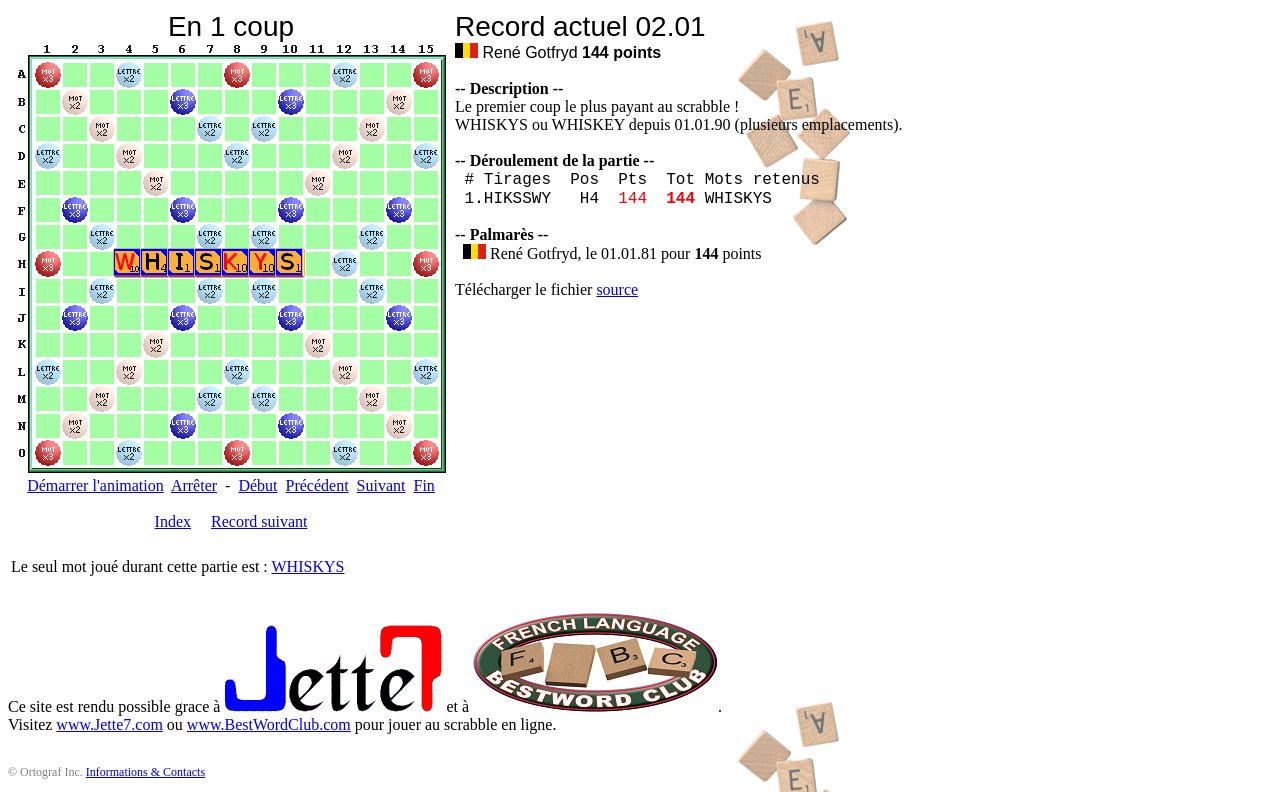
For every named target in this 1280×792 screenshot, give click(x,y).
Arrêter (194, 485)
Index (173, 521)
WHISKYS (308, 566)
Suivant (381, 485)
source (617, 289)
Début (257, 485)
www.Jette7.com (109, 724)
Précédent (317, 485)
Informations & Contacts (145, 772)
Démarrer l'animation (95, 485)
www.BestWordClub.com (269, 724)
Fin (423, 485)
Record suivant (259, 521)
